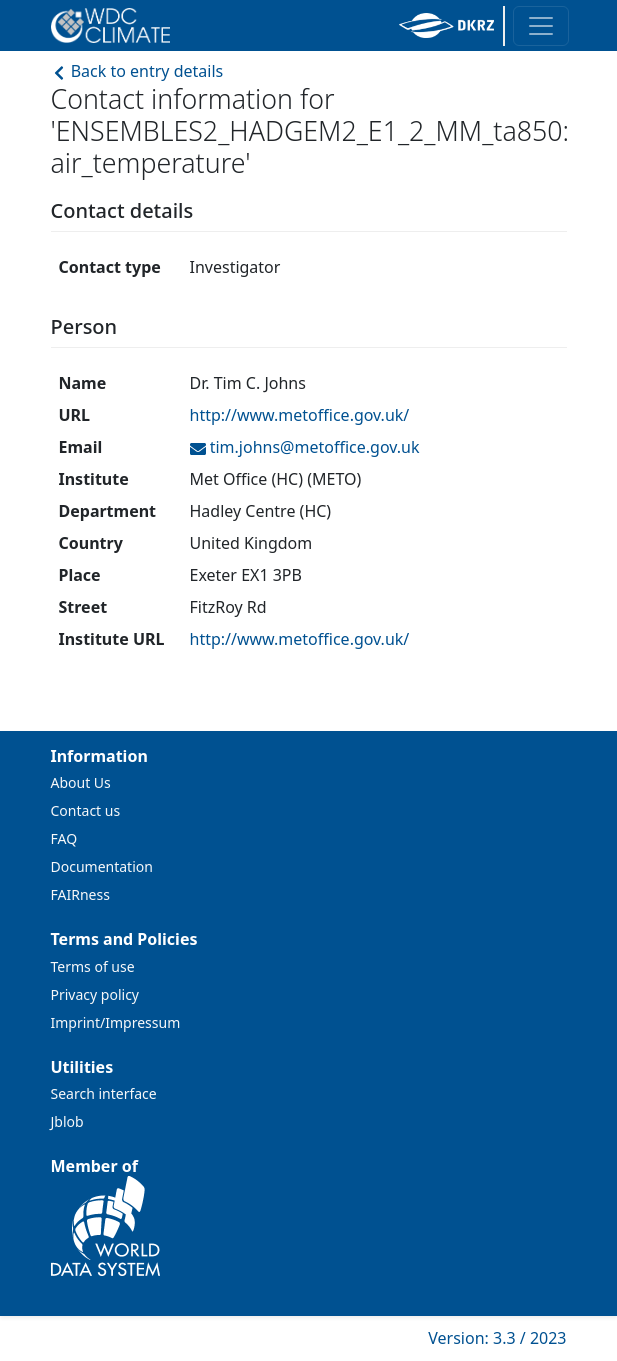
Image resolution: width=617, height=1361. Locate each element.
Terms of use (93, 966)
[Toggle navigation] (541, 26)
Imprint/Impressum (116, 1022)
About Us (81, 782)
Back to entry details (137, 71)
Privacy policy (95, 994)
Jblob (67, 1121)
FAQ (64, 838)
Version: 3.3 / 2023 (497, 1338)
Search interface (104, 1093)
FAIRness (80, 894)
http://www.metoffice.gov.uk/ (300, 415)
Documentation (102, 866)
